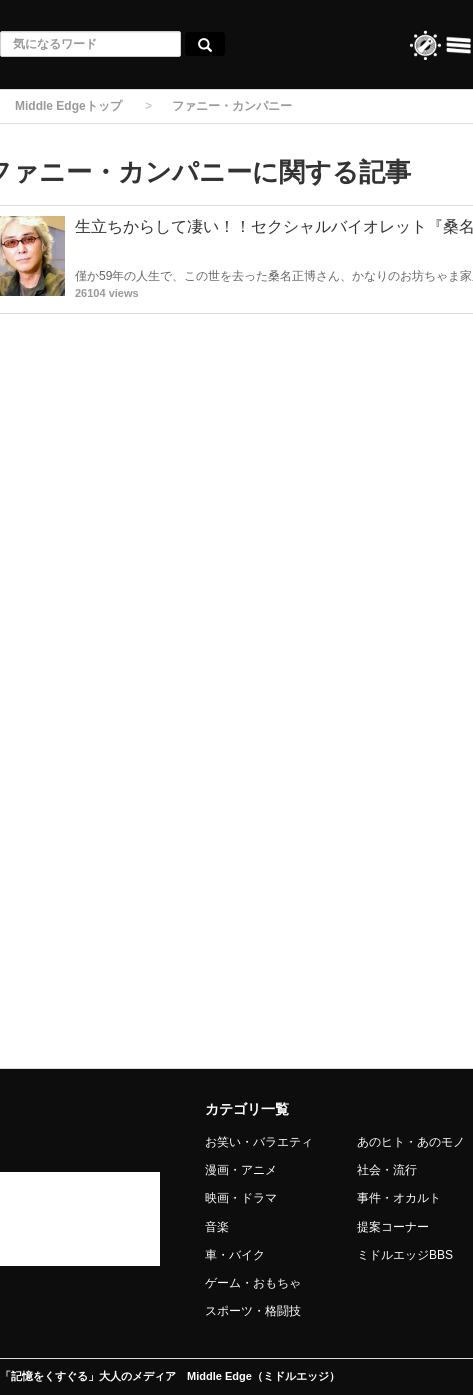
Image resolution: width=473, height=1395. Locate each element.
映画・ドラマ (241, 1198)
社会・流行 (387, 1170)
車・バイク (235, 1255)
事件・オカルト (399, 1198)
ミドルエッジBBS (405, 1255)
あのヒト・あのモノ (411, 1142)
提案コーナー (393, 1227)
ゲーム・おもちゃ (253, 1283)
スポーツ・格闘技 (253, 1311)
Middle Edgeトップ (68, 106)
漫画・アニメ (241, 1170)
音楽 (217, 1227)
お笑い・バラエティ (259, 1142)
